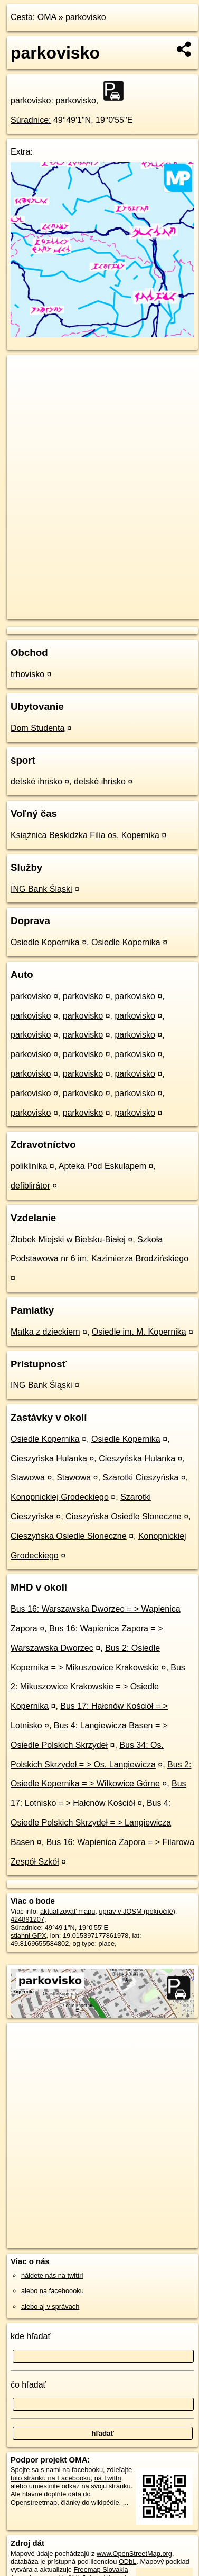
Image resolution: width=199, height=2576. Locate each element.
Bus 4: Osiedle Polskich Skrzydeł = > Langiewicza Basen (91, 1823)
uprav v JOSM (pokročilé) (137, 1911)
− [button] (25, 389)
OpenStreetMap (84, 602)
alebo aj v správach (50, 2307)
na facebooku (82, 2470)
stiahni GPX (28, 1936)
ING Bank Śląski (41, 889)
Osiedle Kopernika (45, 942)
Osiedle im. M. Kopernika (139, 1331)
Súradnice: (31, 120)
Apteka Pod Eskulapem (102, 1166)
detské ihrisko (36, 781)
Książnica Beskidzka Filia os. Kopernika (85, 835)
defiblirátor (30, 1185)
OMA (46, 17)
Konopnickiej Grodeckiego (60, 1497)
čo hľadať (28, 2384)
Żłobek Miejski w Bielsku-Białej (68, 1239)
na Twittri (107, 2478)
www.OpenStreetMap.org (134, 2554)
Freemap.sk (139, 602)
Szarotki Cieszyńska (140, 1477)
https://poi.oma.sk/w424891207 (53, 611)
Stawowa (28, 1477)
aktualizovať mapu (67, 1911)
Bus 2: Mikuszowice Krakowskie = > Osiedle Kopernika (98, 1687)
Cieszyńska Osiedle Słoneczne (123, 1516)
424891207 (27, 1919)
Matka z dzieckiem (45, 1331)
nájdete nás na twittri (52, 2275)
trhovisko (27, 674)
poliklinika (29, 1166)
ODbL (127, 2561)
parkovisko (85, 17)
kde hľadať (31, 2336)
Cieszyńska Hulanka (49, 1458)
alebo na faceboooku (52, 2291)
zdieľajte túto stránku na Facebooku (71, 2474)
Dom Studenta (37, 728)
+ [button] (25, 373)
